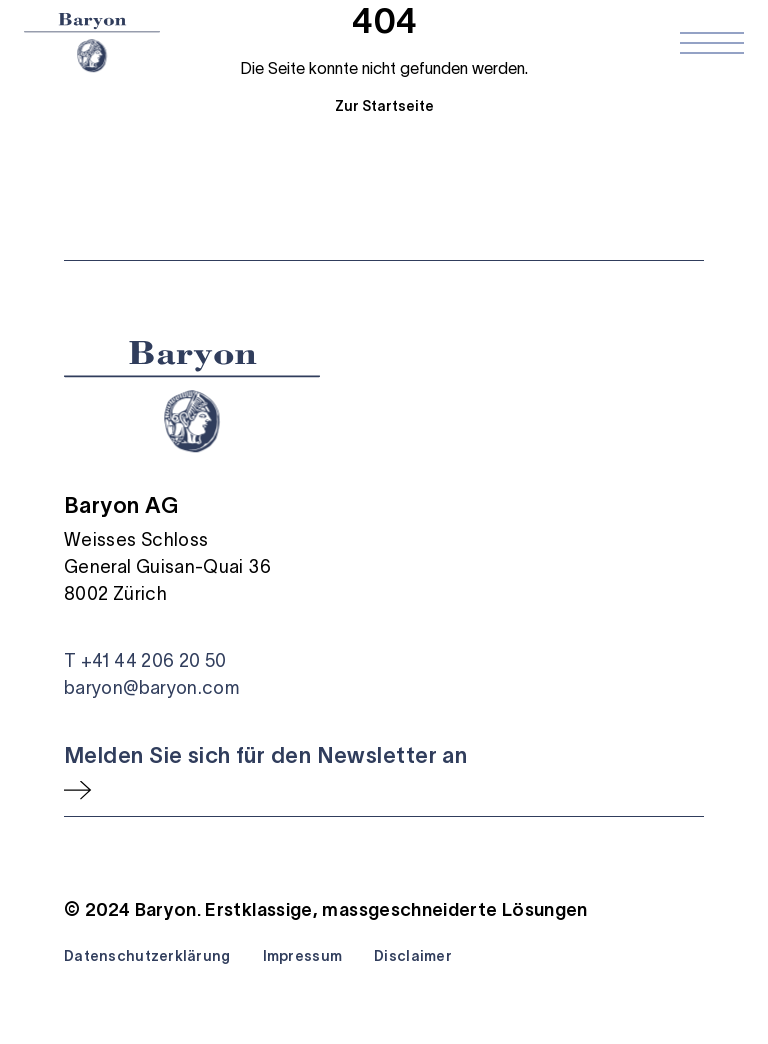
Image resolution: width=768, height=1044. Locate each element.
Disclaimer (413, 956)
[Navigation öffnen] (712, 43)
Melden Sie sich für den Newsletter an (265, 755)
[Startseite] (92, 42)
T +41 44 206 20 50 (145, 661)
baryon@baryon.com (151, 688)
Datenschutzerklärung (147, 956)
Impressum (303, 956)
